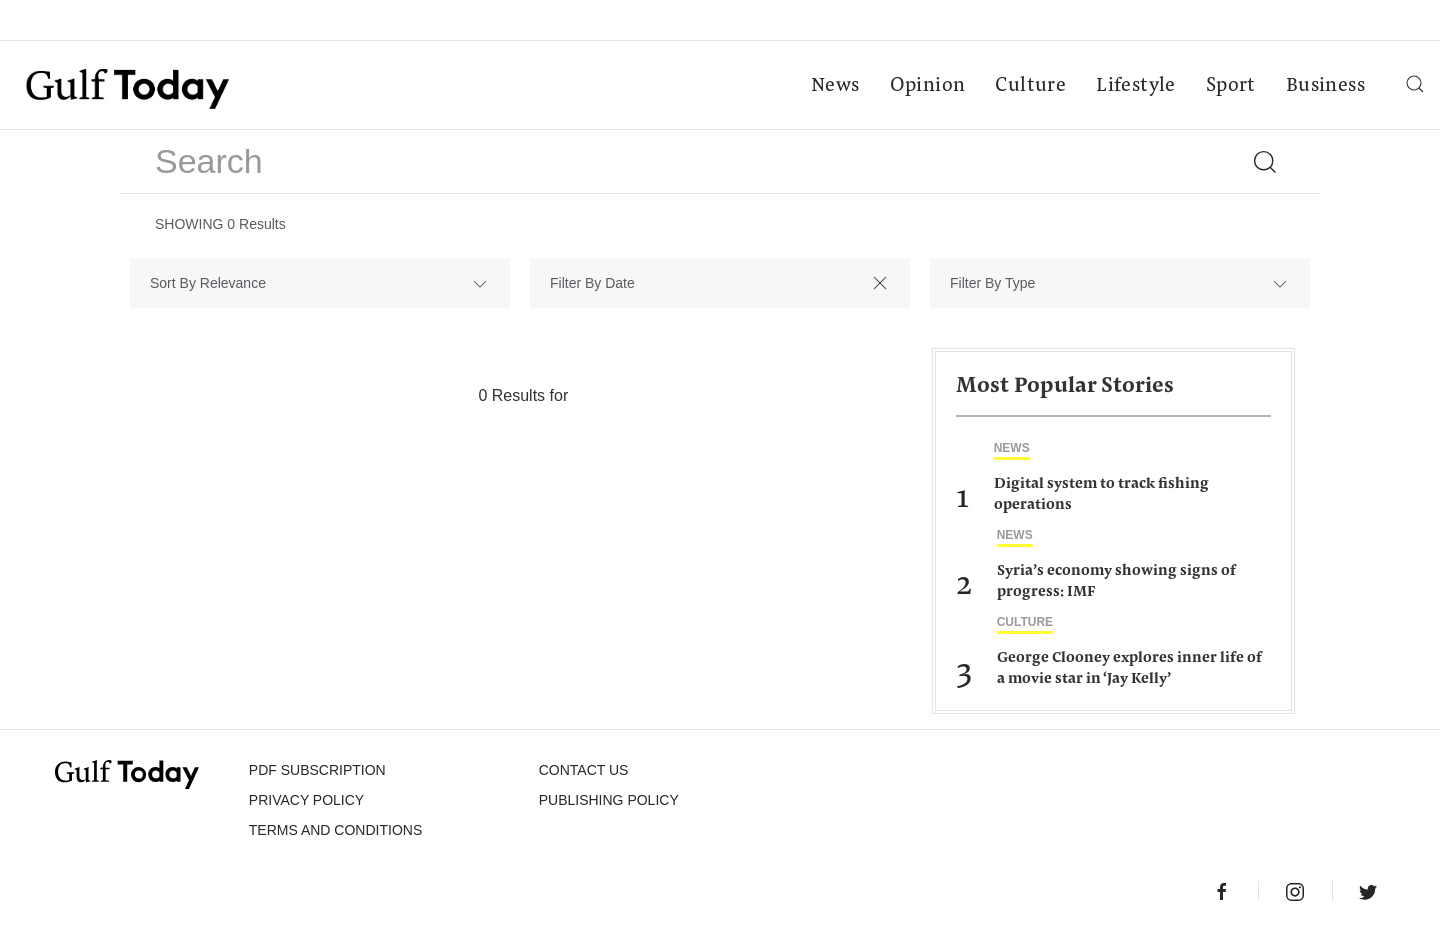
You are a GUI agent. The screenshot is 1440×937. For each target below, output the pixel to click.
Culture (1030, 86)
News (835, 86)
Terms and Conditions (335, 830)
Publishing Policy (609, 800)
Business (1325, 86)
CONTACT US (584, 770)
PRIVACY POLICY (306, 800)
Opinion (928, 86)
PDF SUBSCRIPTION (317, 770)
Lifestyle (1136, 86)
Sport (1231, 86)
